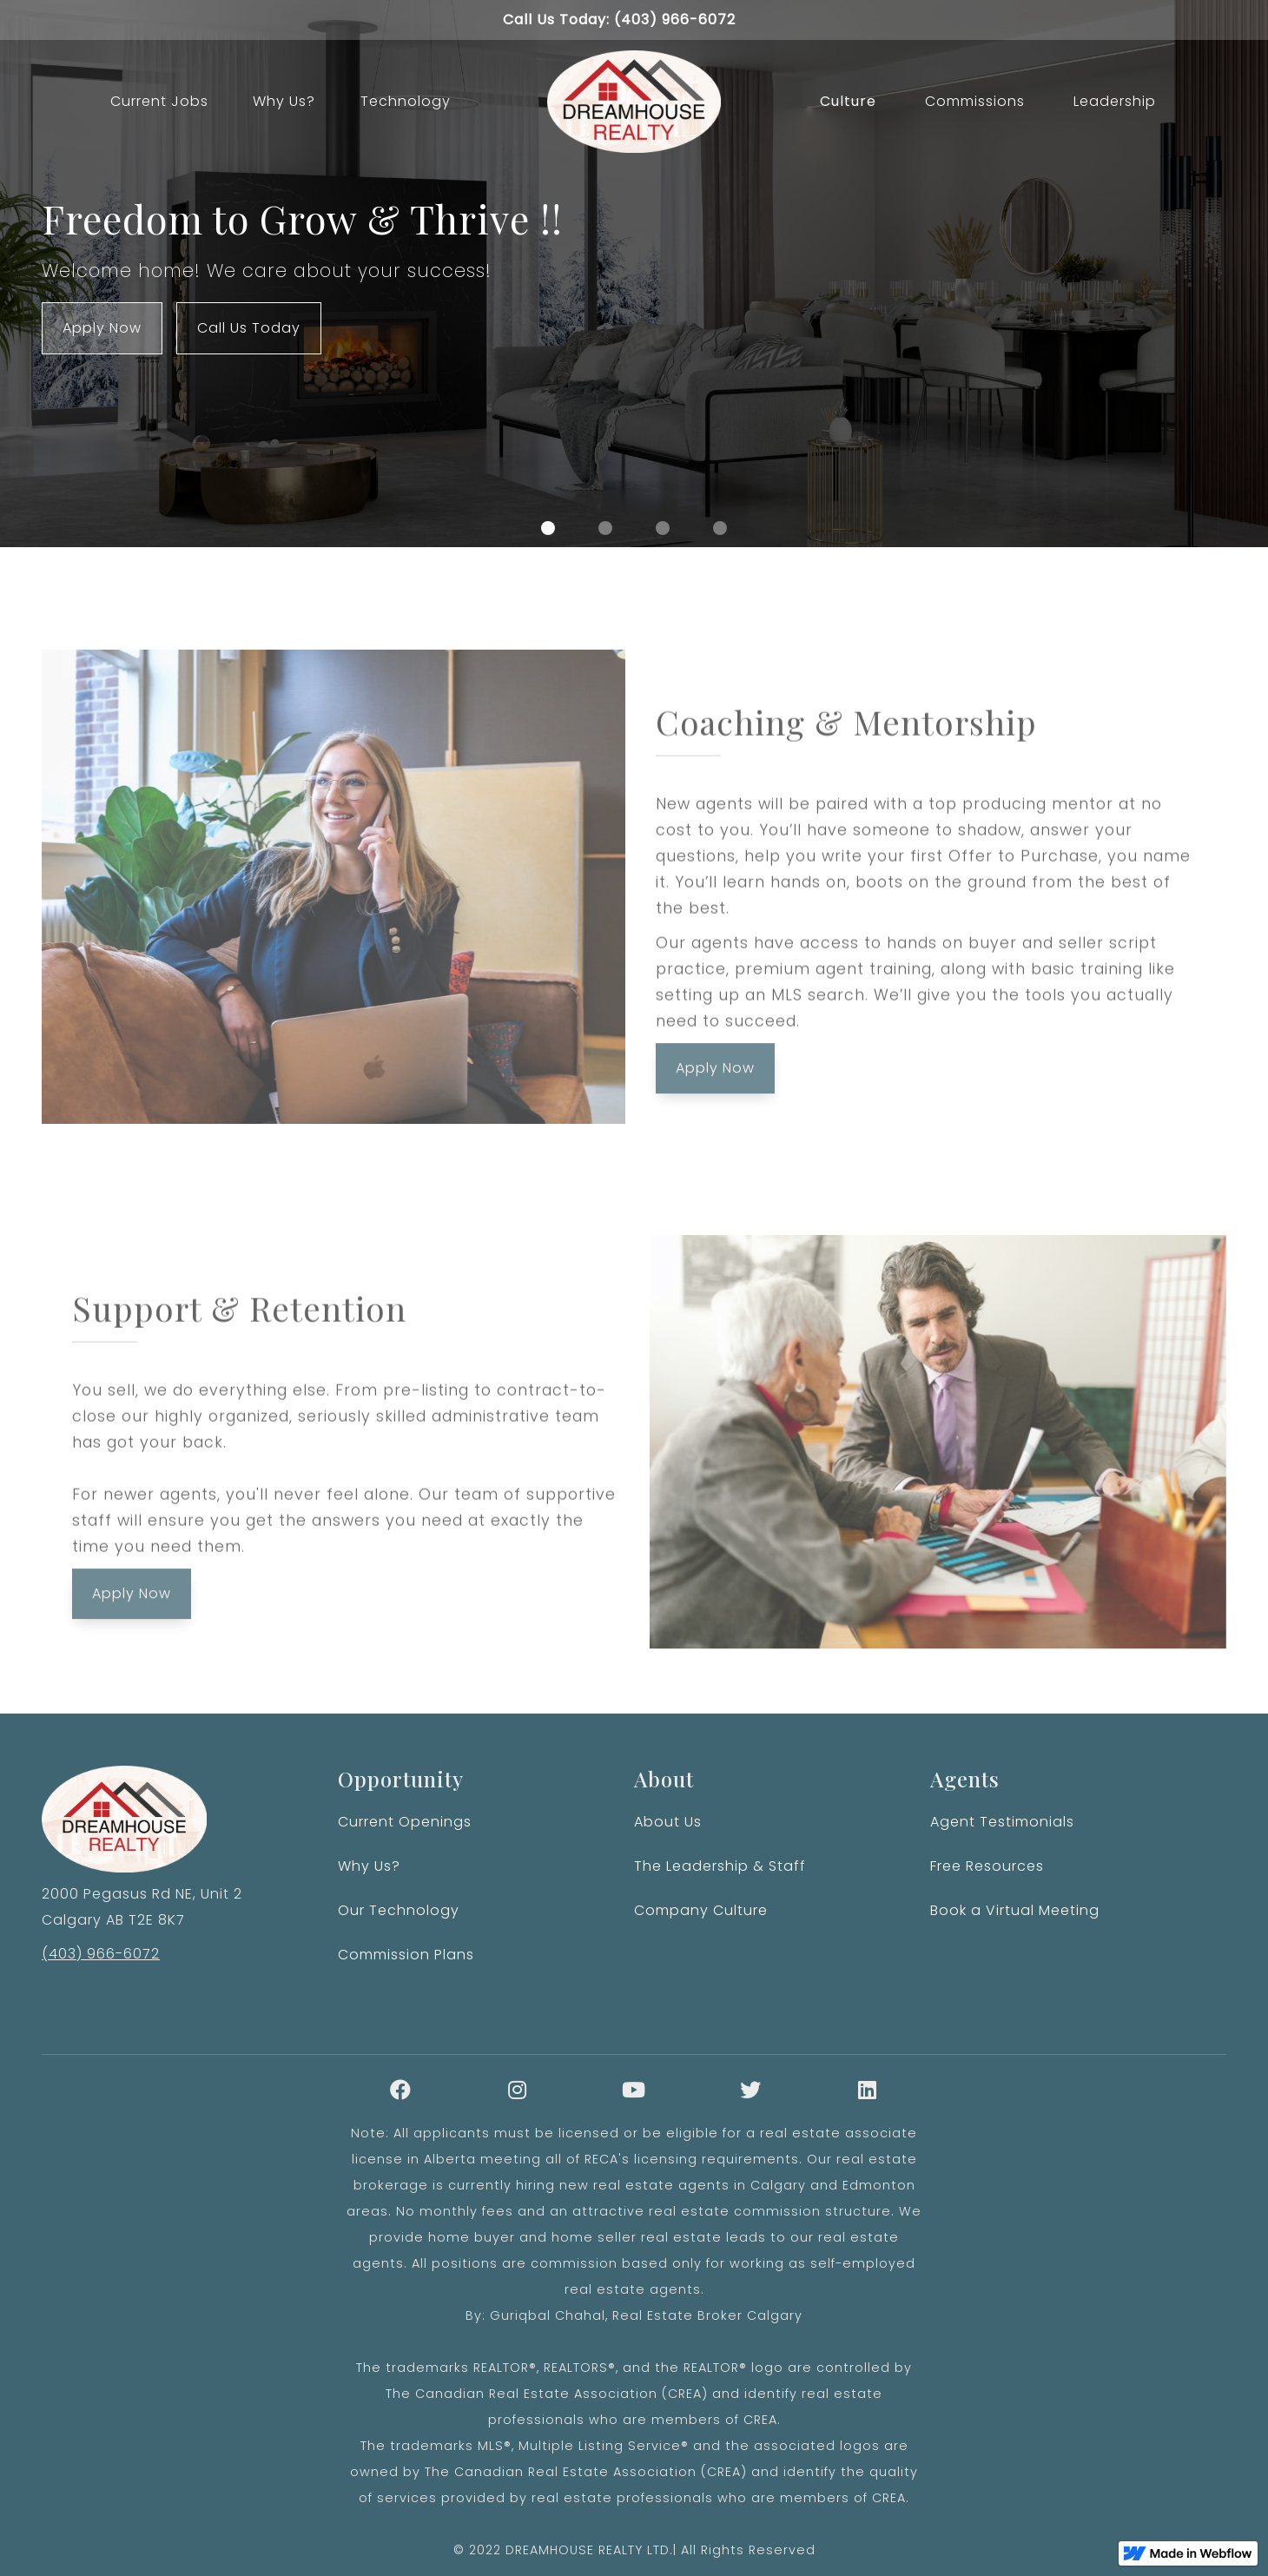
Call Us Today (248, 328)
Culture (848, 101)
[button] (548, 528)
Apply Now (102, 328)
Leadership (1114, 101)
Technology (405, 101)
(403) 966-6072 (101, 1954)
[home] (634, 101)
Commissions (975, 101)
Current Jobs (159, 101)
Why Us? (284, 101)
